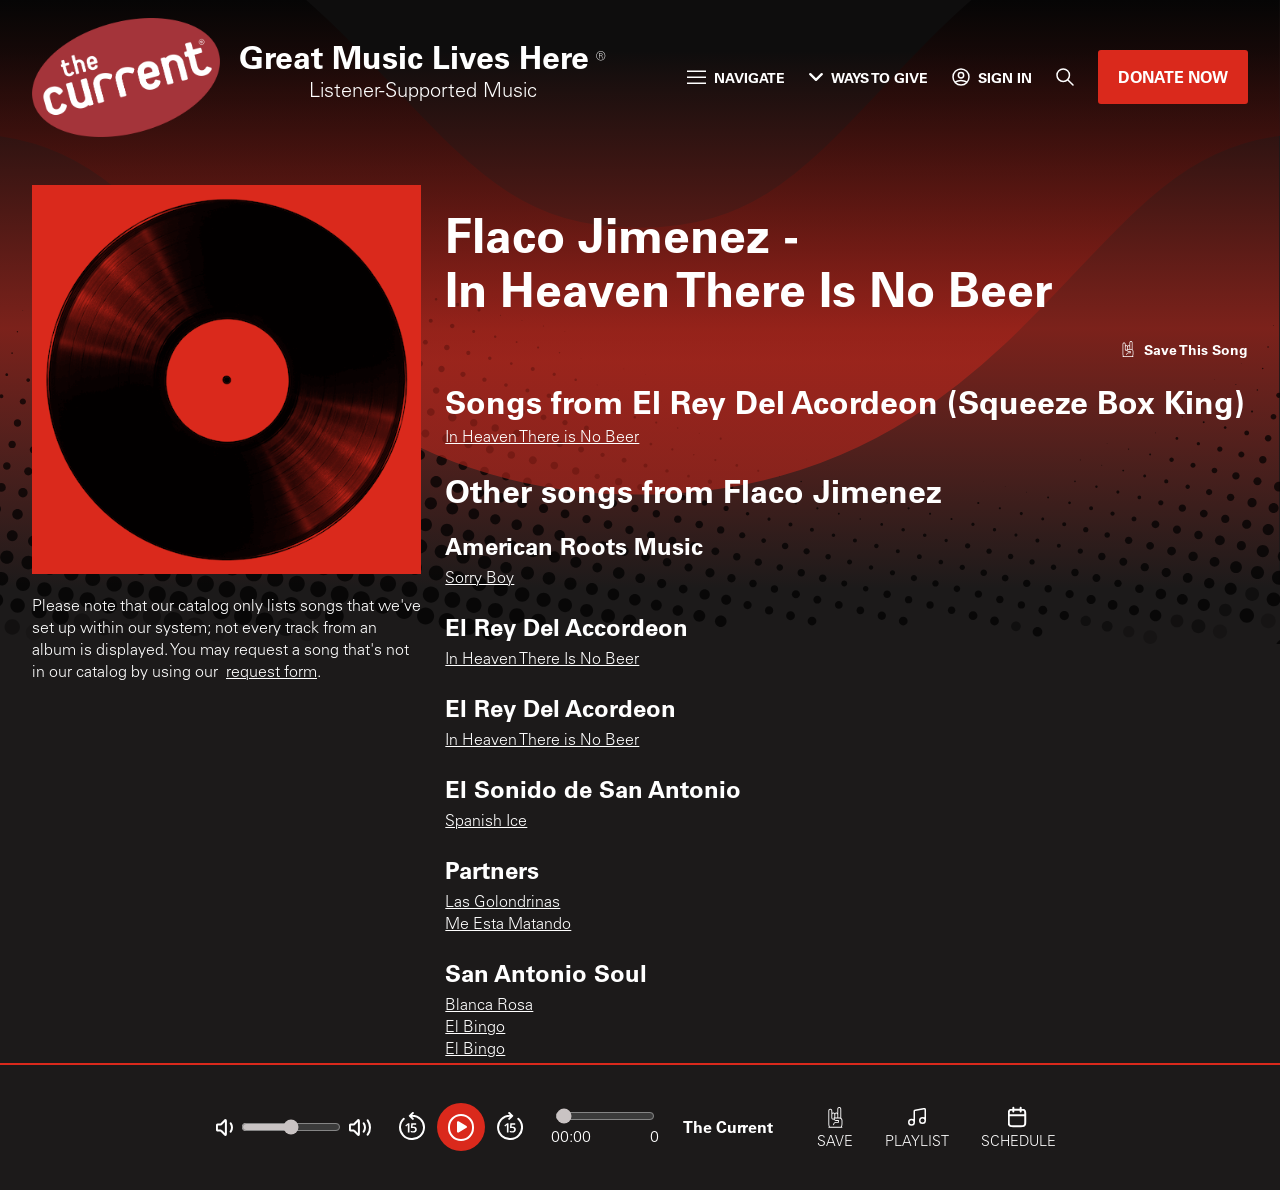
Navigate (736, 77)
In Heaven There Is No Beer (542, 660)
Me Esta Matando (508, 925)
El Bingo (475, 1028)
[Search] (1065, 77)
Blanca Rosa (489, 1006)
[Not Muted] (224, 1127)
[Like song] (1184, 349)
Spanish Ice (486, 822)
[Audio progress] (605, 1116)
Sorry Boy (479, 579)
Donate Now (1173, 76)
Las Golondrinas (502, 903)
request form (271, 673)
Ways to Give (868, 77)
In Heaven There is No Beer (542, 438)
